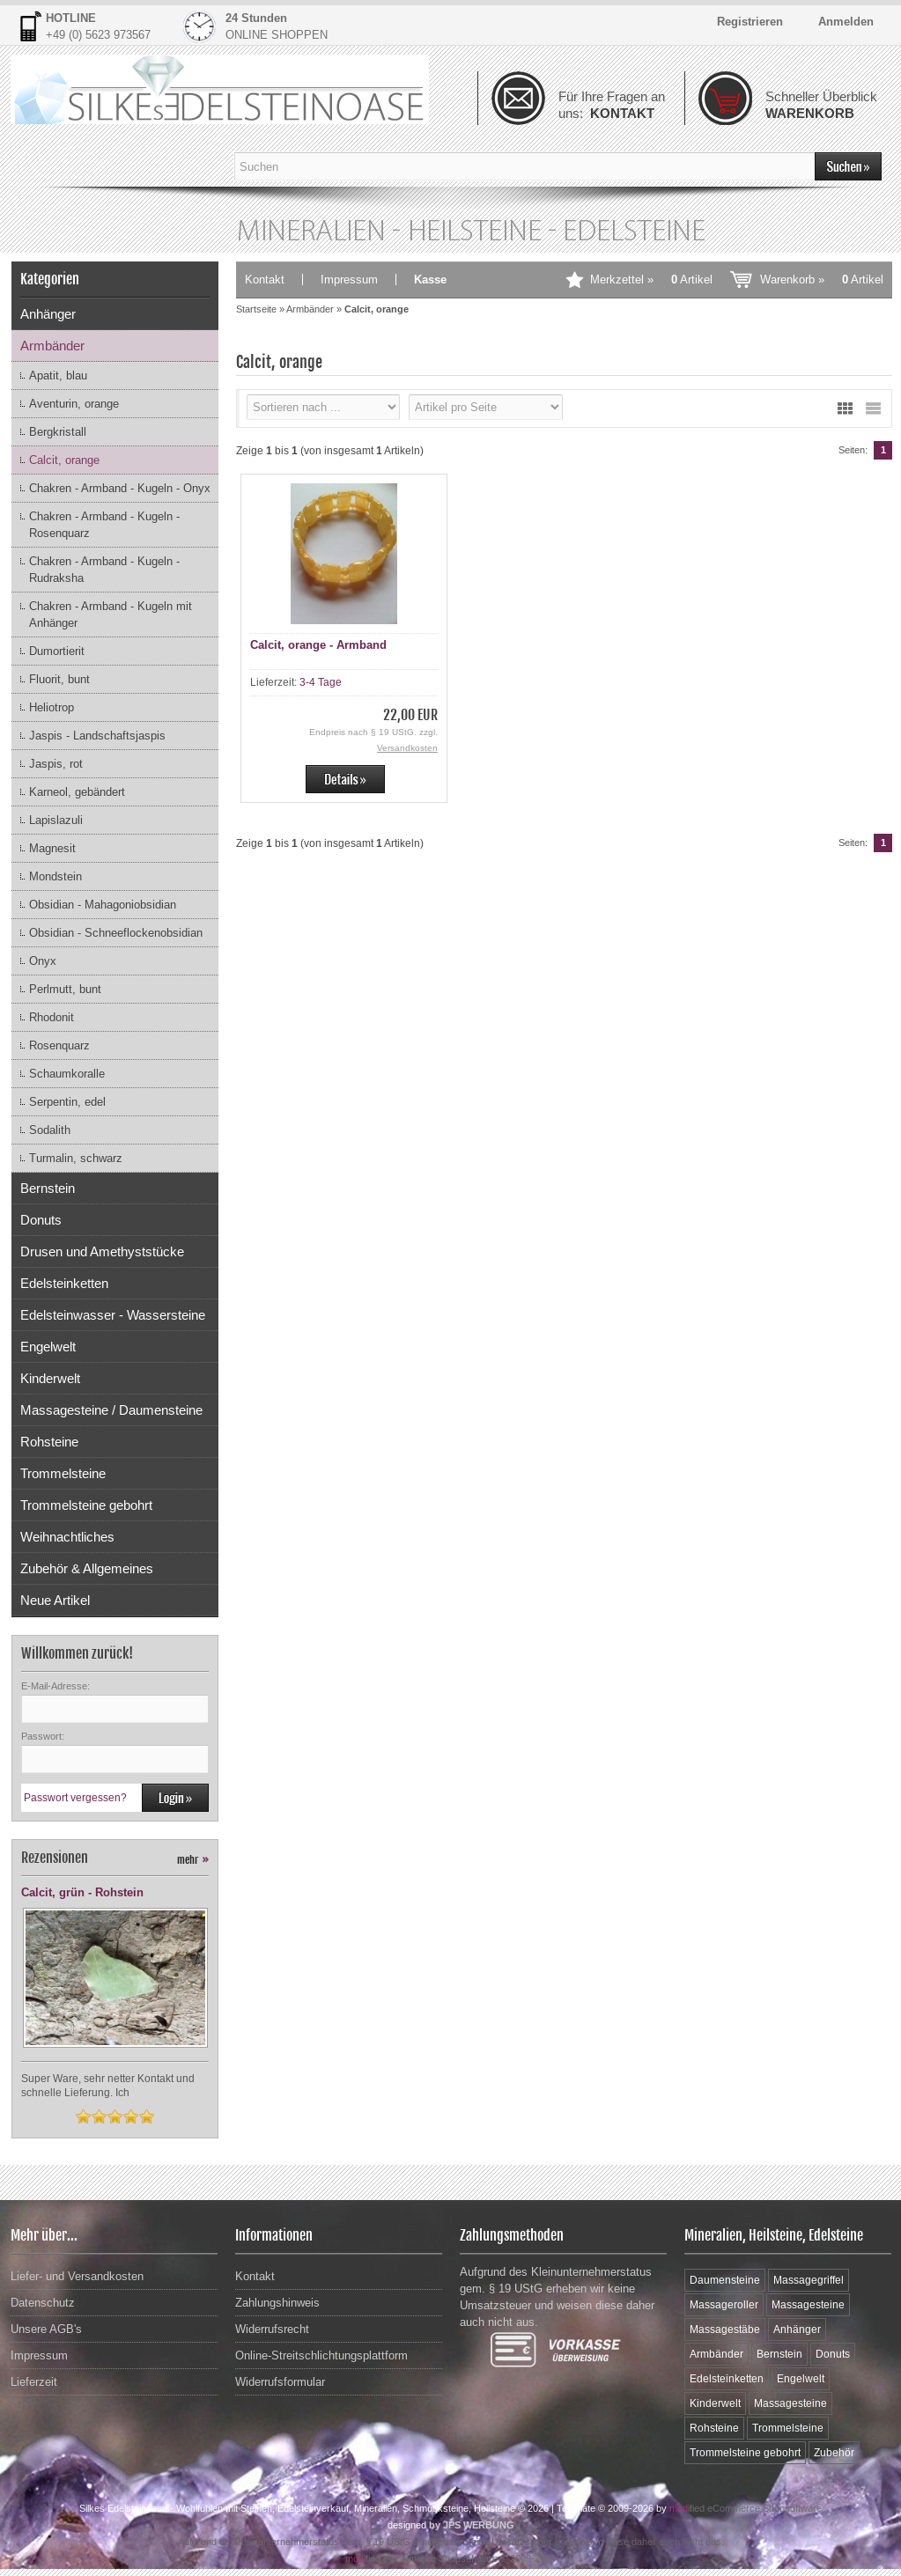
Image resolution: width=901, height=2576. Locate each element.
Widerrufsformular (280, 2381)
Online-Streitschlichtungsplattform (321, 2355)
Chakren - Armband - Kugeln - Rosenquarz (104, 525)
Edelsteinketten (64, 1283)
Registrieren (750, 21)
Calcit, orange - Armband (318, 644)
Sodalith (49, 1130)
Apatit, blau (58, 375)
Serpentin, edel (67, 1101)
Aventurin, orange (74, 403)
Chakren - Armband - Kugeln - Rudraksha (104, 570)
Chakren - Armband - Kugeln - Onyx (119, 488)
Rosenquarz (59, 1045)
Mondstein (55, 876)
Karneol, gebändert (77, 792)
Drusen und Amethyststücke (102, 1251)
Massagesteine (808, 2305)
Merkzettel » (651, 279)
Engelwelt (48, 1346)
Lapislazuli (56, 820)
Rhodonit (51, 1017)
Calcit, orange (64, 460)
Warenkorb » (821, 279)
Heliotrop (51, 707)
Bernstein (47, 1188)
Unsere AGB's (46, 2329)
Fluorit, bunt (59, 679)
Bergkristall (57, 431)
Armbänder (52, 345)
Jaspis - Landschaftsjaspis (97, 735)
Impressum (349, 279)
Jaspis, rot (56, 763)
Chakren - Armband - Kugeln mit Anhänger (110, 614)
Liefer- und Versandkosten (77, 2276)
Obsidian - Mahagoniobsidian (102, 904)
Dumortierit (57, 651)
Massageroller (724, 2305)
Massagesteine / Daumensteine (111, 1409)
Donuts (41, 1219)
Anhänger (48, 313)
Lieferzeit (34, 2381)
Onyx (42, 961)
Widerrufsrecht (272, 2329)
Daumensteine (725, 2280)
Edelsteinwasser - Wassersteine (112, 1314)
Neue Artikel (55, 1600)
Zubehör (834, 2453)
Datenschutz (43, 2302)
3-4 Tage (320, 682)
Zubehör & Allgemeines (86, 1568)
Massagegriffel (808, 2280)
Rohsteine (49, 1441)
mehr (193, 1859)
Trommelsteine (63, 1473)
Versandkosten (407, 748)
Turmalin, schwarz (75, 1158)
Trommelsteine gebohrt (86, 1505)
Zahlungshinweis (277, 2302)
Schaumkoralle (67, 1073)
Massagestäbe (725, 2329)
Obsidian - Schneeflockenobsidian (116, 932)
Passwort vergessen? (75, 1798)
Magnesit (52, 848)
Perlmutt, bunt (65, 989)
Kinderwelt (50, 1378)
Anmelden (846, 21)
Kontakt (264, 279)
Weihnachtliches (67, 1536)
